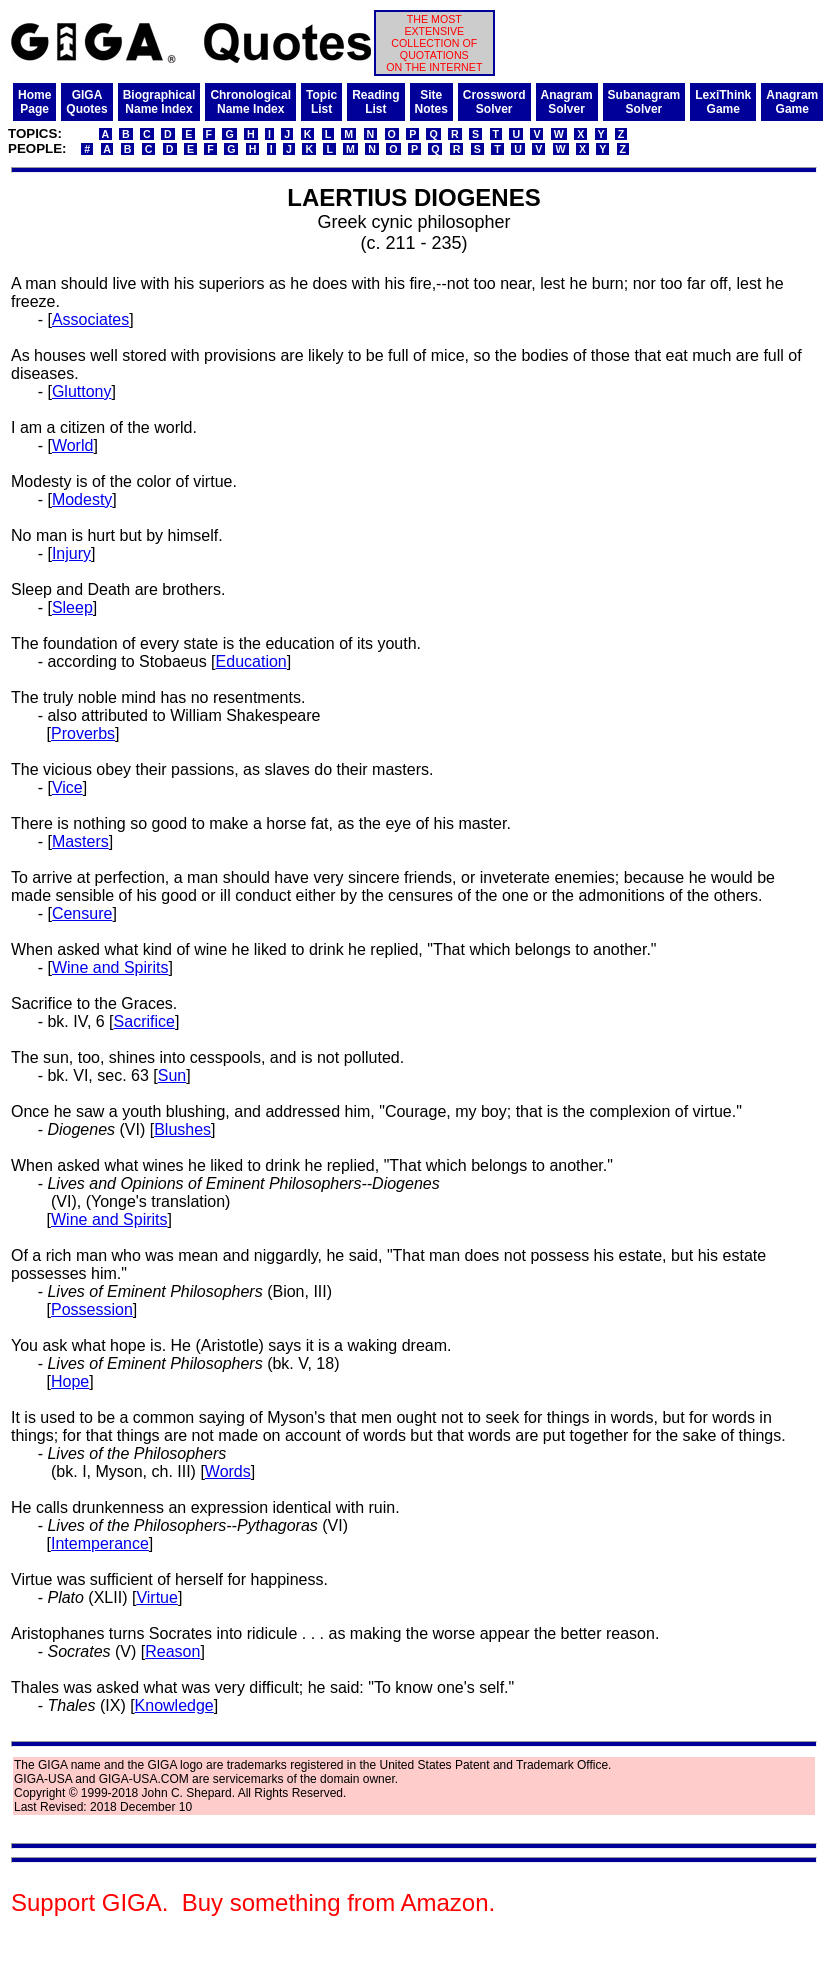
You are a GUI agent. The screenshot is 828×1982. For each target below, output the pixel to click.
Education (251, 661)
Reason (172, 1651)
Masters (80, 841)
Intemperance (100, 1543)
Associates (90, 319)
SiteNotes (431, 102)
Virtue (157, 1597)
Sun (172, 1075)
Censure (82, 913)
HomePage (34, 102)
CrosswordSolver (494, 102)
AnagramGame (792, 102)
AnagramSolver (567, 102)
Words (228, 1471)
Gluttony (82, 391)
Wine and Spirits (110, 967)
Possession (92, 1309)
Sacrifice (144, 1021)
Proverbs (83, 733)
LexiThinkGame (723, 102)
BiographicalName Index (159, 102)
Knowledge (174, 1705)
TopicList (321, 102)
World (73, 445)
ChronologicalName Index (250, 102)
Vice (67, 787)
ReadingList (375, 102)
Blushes (182, 1129)
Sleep (72, 607)
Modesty (82, 499)
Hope (70, 1381)
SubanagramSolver (644, 102)
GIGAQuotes (86, 102)
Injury (71, 553)
